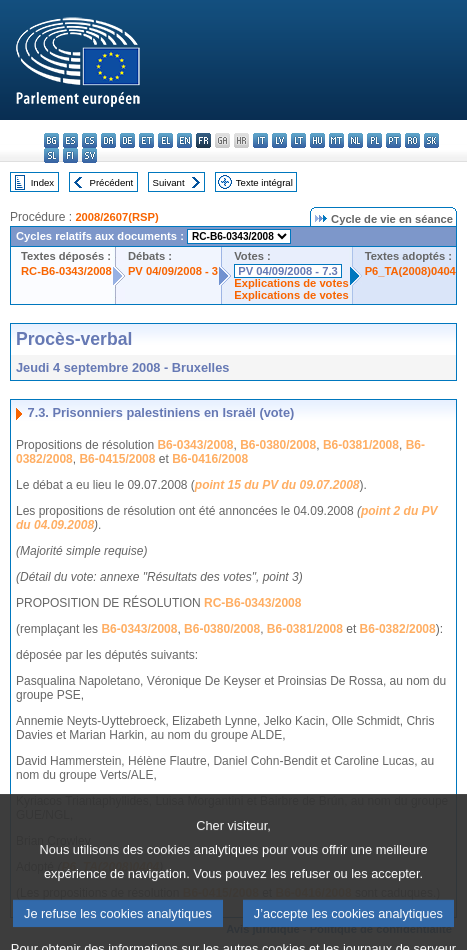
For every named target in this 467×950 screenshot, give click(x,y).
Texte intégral (264, 182)
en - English (184, 140)
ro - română (412, 140)
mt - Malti (336, 140)
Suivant (169, 182)
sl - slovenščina (51, 155)
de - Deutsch (127, 140)
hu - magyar (317, 140)
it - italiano (260, 140)
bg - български (51, 140)
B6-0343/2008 (195, 445)
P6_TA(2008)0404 (410, 271)
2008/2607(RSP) (116, 217)
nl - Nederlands (355, 140)
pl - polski (374, 140)
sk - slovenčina (431, 140)
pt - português (393, 140)
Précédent (112, 182)
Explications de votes (291, 283)
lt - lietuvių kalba (298, 140)
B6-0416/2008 (210, 459)
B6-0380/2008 (278, 445)
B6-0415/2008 (117, 459)
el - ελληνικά (165, 140)
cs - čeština (89, 140)
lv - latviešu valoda (279, 140)
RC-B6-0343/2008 (66, 271)
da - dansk (108, 140)
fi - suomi (70, 155)
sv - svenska (89, 155)
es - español (70, 140)
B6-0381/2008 (361, 445)
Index (42, 182)
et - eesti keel (146, 140)
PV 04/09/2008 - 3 (173, 271)
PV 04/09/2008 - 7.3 (288, 271)
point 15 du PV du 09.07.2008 (277, 485)
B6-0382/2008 (398, 629)
